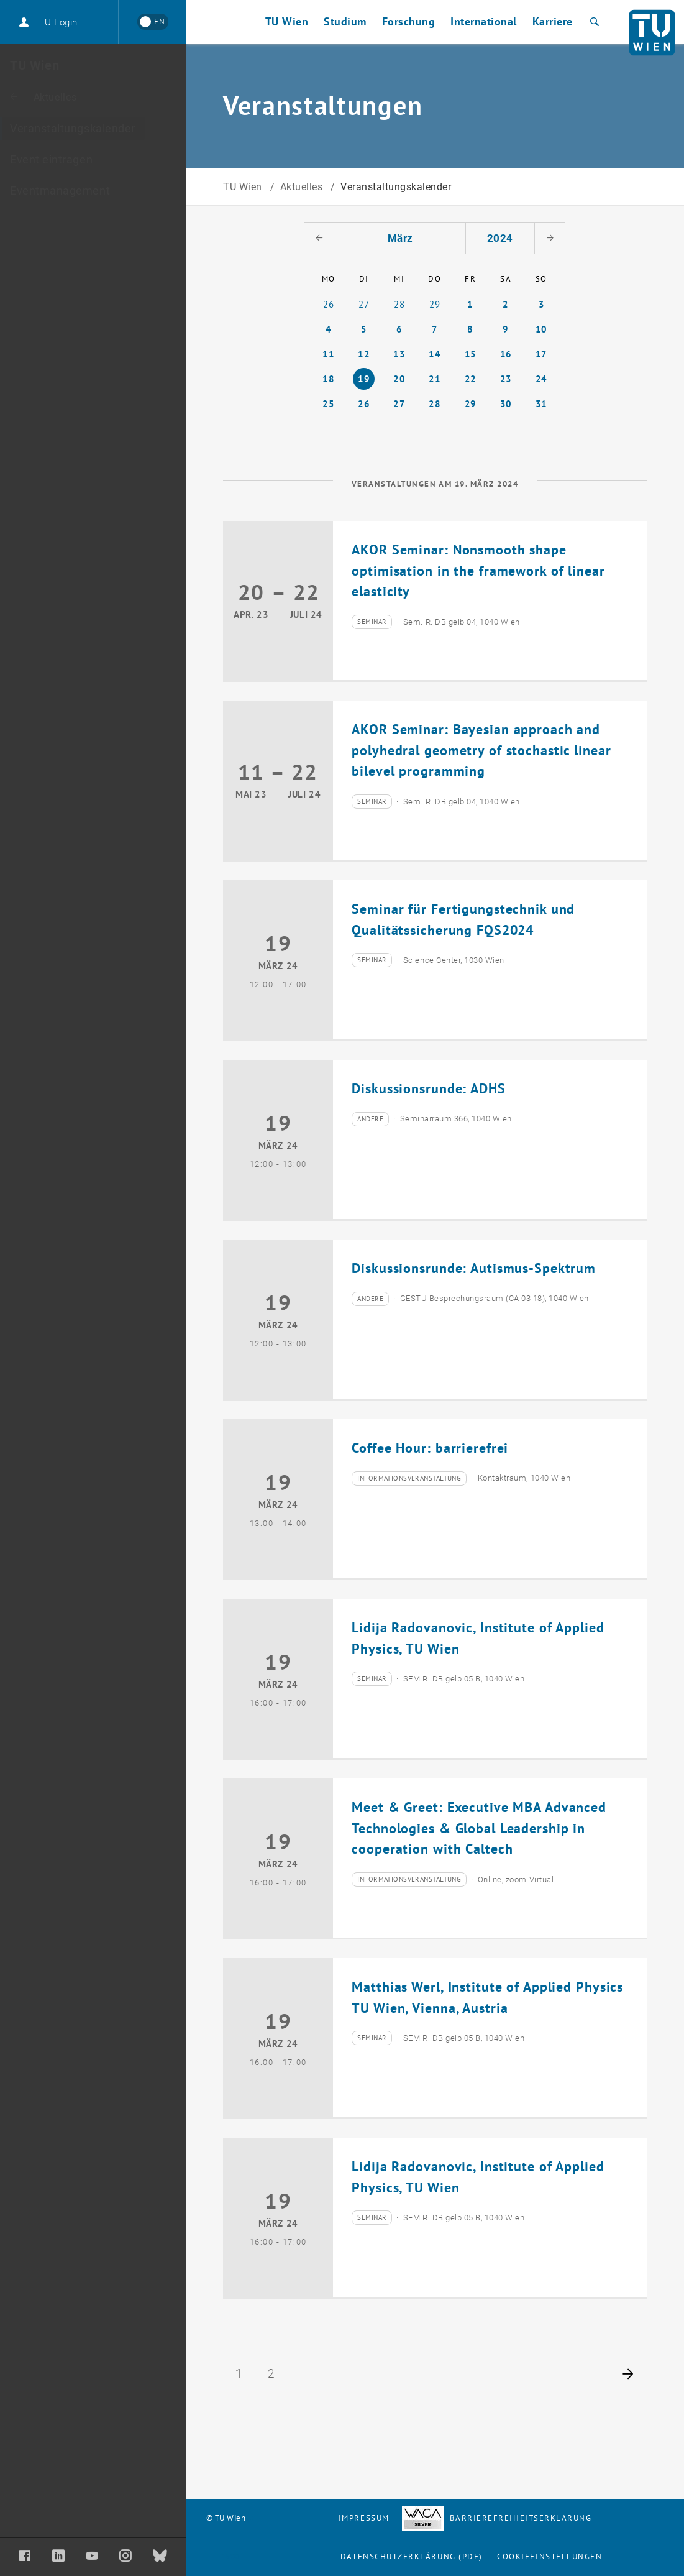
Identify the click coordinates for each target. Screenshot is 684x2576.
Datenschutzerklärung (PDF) (411, 2556)
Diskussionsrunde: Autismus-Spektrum (474, 1268)
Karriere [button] (552, 21)
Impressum (364, 2518)
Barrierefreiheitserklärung (497, 2518)
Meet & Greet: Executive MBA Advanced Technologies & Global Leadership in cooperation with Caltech (479, 1827)
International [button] (483, 21)
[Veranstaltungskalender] (93, 128)
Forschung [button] (408, 21)
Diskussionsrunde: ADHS (428, 1088)
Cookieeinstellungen (549, 2556)
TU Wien (244, 187)
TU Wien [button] (287, 21)
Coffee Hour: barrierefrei (430, 1447)
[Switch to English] (152, 22)
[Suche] (593, 22)
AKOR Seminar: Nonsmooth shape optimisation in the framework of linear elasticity (478, 570)
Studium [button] (345, 21)
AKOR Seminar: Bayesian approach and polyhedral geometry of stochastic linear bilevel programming (481, 750)
